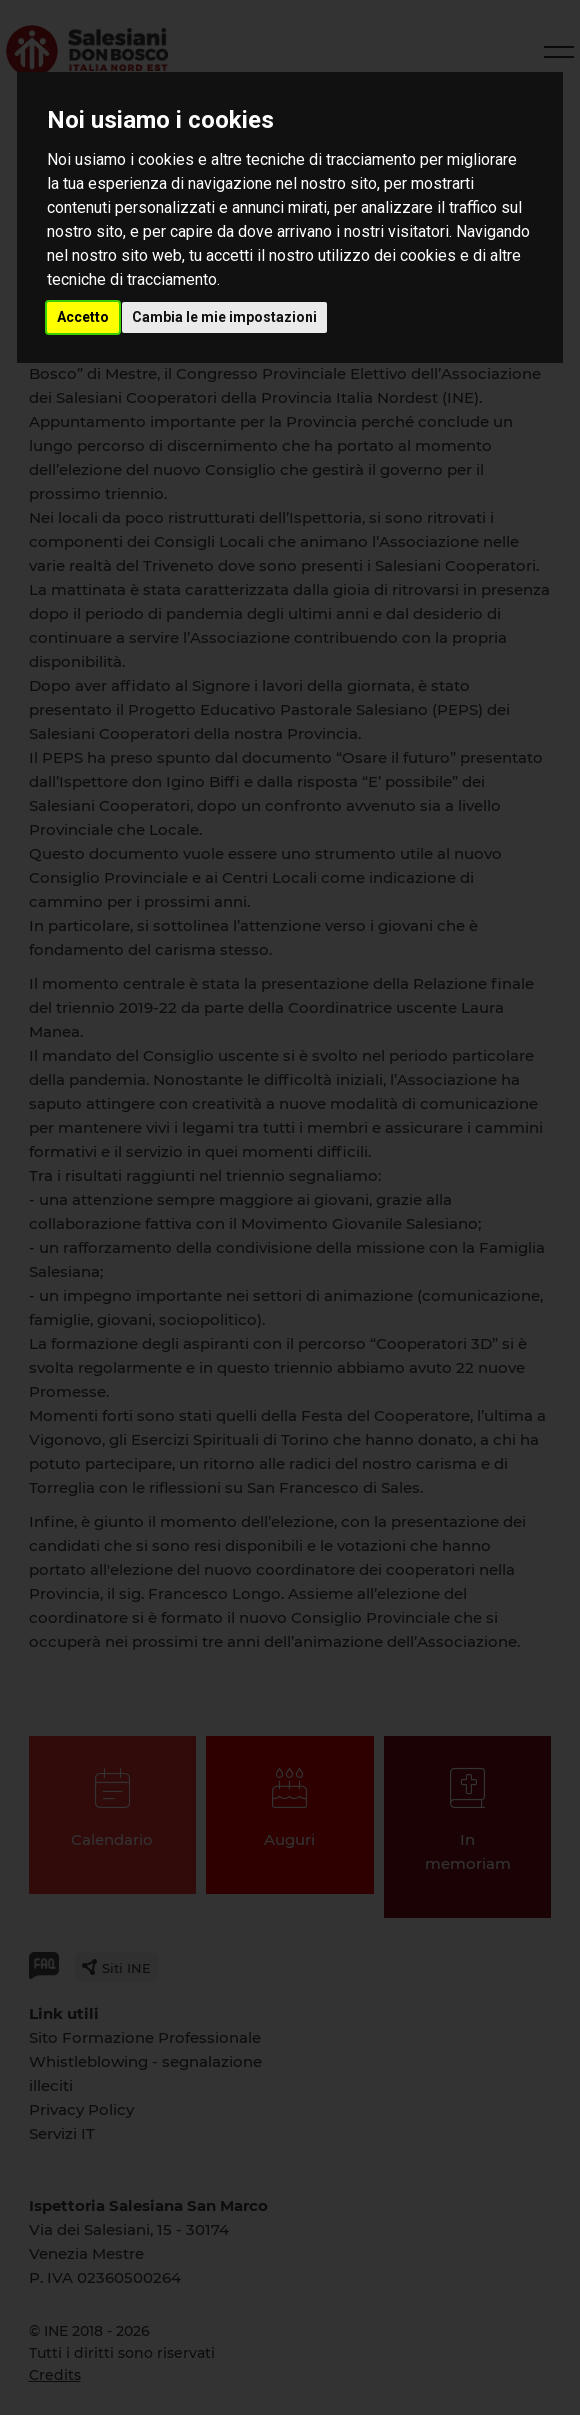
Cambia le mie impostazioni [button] (224, 317)
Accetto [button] (83, 317)
